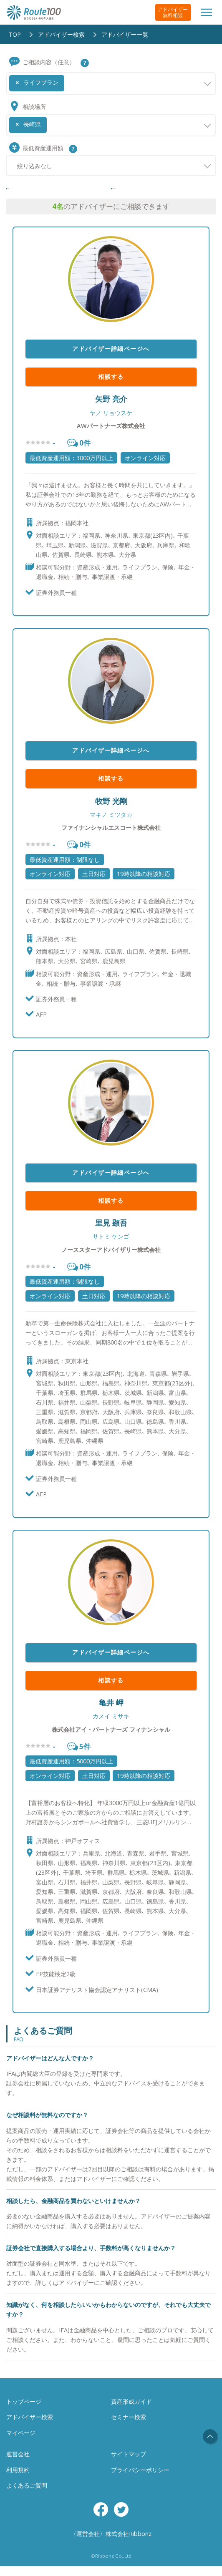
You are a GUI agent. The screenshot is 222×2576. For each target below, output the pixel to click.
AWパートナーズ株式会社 (111, 436)
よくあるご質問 (26, 2495)
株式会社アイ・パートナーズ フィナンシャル (111, 1739)
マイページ (20, 2443)
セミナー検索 (128, 2427)
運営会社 (18, 2464)
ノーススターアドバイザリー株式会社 (111, 1260)
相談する (111, 386)
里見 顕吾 (111, 1233)
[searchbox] (68, 80)
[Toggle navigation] (206, 12)
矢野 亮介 (111, 409)
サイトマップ (128, 2464)
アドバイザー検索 (61, 34)
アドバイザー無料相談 (173, 12)
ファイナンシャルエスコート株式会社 (111, 837)
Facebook (100, 2519)
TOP (15, 34)
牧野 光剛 (111, 811)
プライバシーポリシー (140, 2480)
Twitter (121, 2519)
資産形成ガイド (131, 2411)
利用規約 (18, 2480)
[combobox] (111, 83)
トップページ (23, 2411)
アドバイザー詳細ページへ (110, 359)
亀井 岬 (111, 1712)
